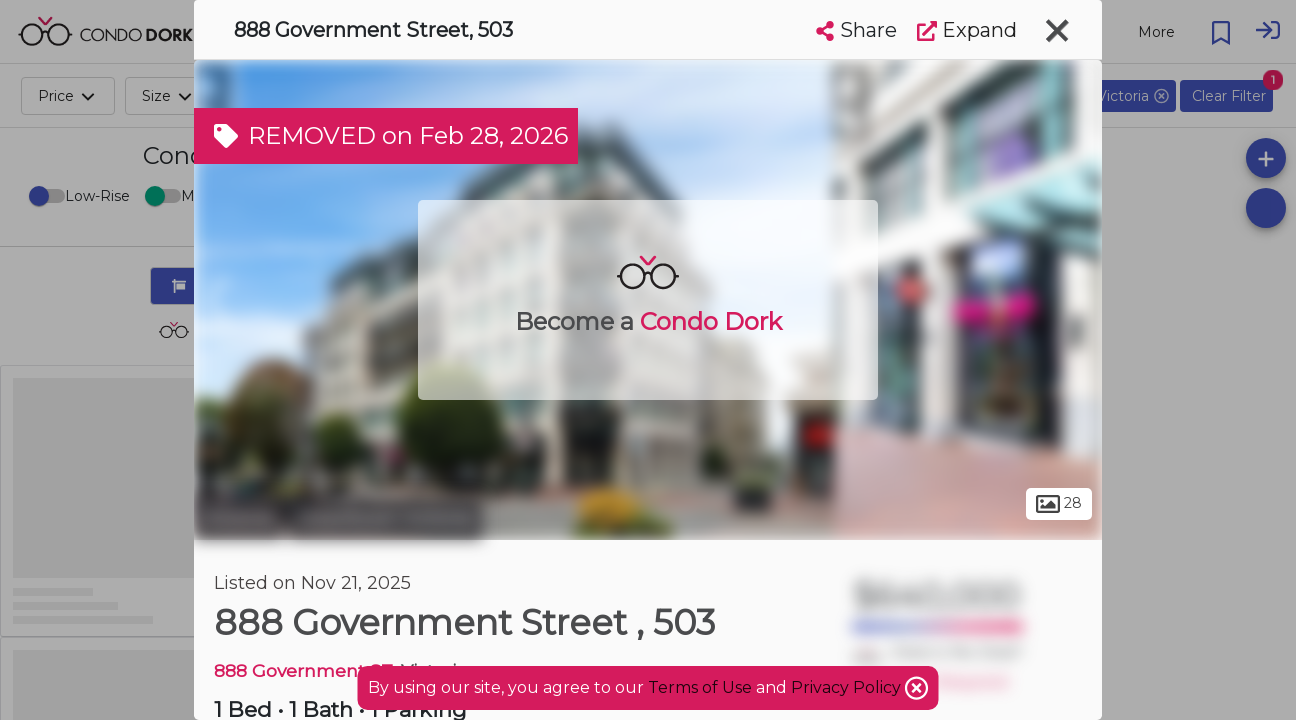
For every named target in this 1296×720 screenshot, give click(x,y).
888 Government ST (303, 670)
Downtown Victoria (385, 518)
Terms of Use (700, 687)
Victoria (238, 518)
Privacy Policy (848, 687)
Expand (967, 30)
